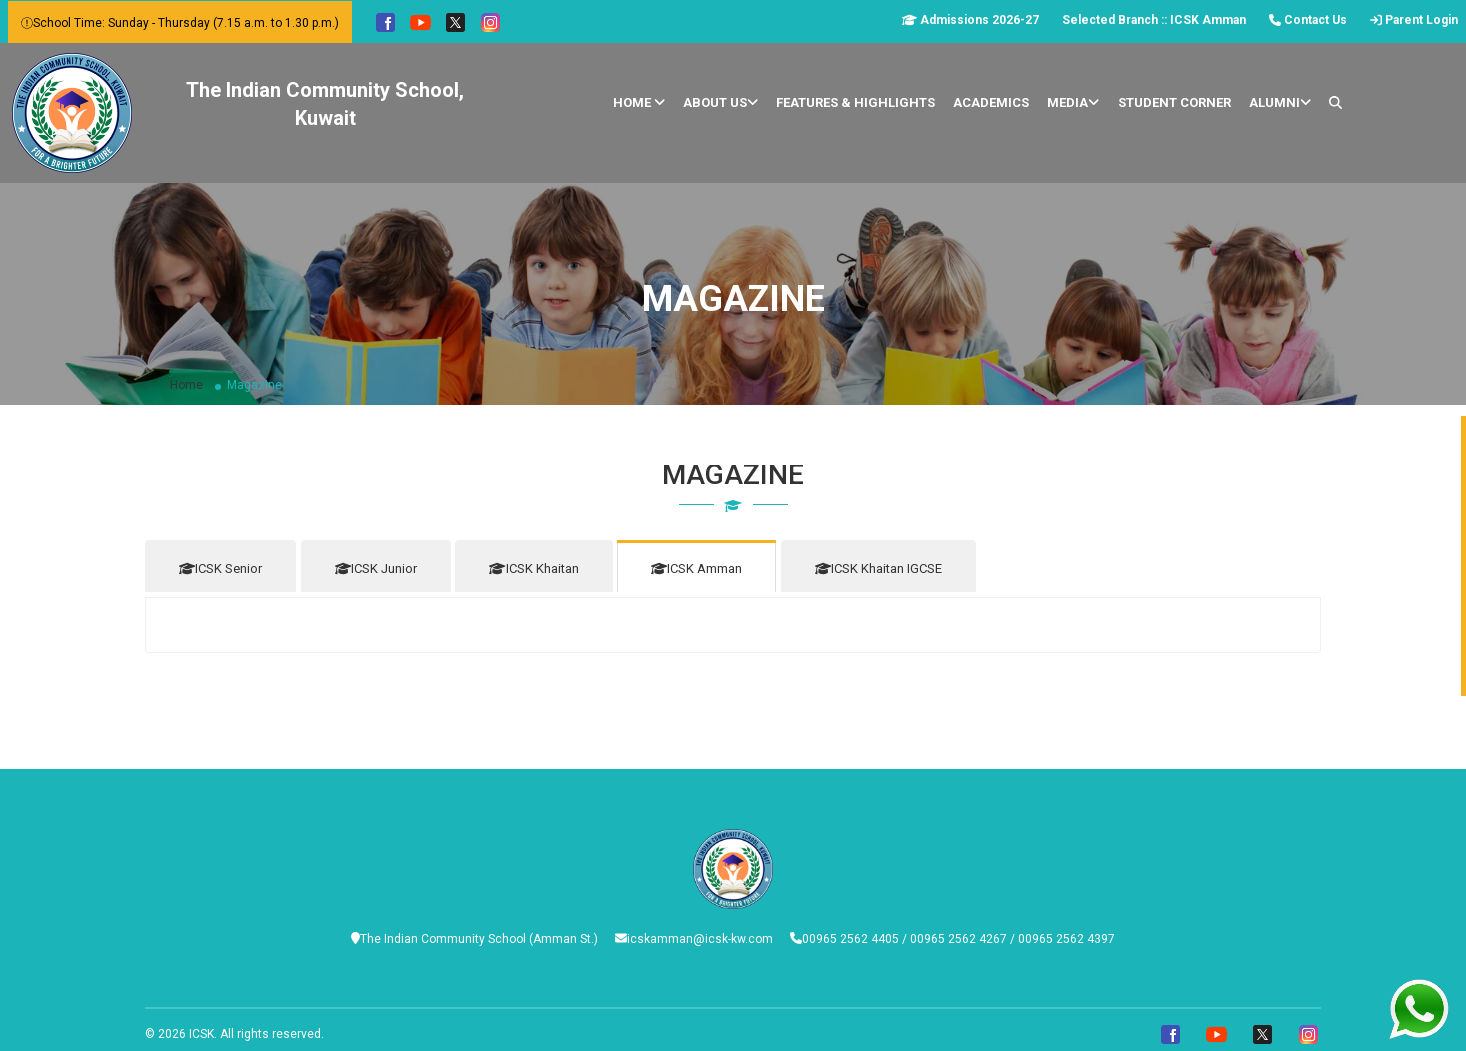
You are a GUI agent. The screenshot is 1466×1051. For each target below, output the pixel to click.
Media (1073, 102)
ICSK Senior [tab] (220, 568)
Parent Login (1414, 20)
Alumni (1280, 102)
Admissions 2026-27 (970, 20)
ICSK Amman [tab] (713, 568)
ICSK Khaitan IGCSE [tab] (900, 568)
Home (639, 102)
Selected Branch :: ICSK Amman (1154, 20)
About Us (720, 102)
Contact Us (1308, 20)
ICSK (201, 1028)
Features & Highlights (855, 102)
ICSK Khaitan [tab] (545, 568)
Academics (991, 102)
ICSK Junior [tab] (381, 568)
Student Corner (1174, 102)
